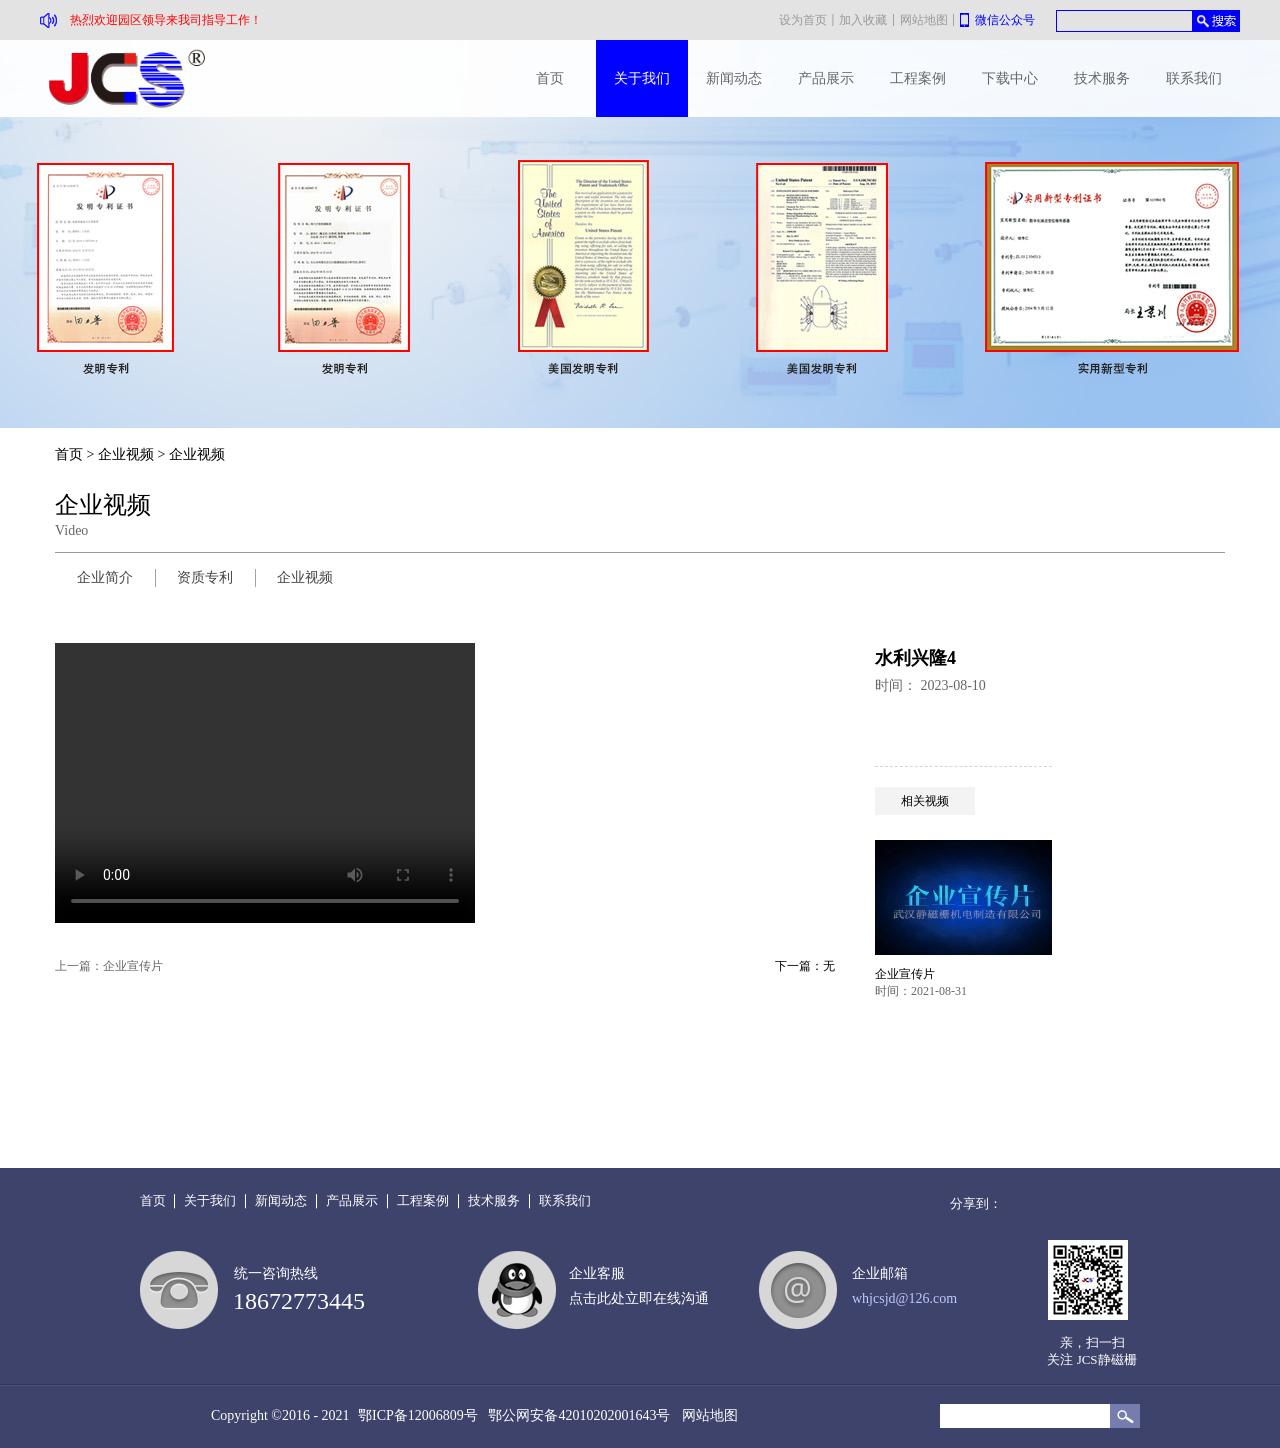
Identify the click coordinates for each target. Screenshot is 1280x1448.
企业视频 (126, 454)
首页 (550, 78)
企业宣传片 (905, 974)
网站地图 (706, 1415)
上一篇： (109, 966)
